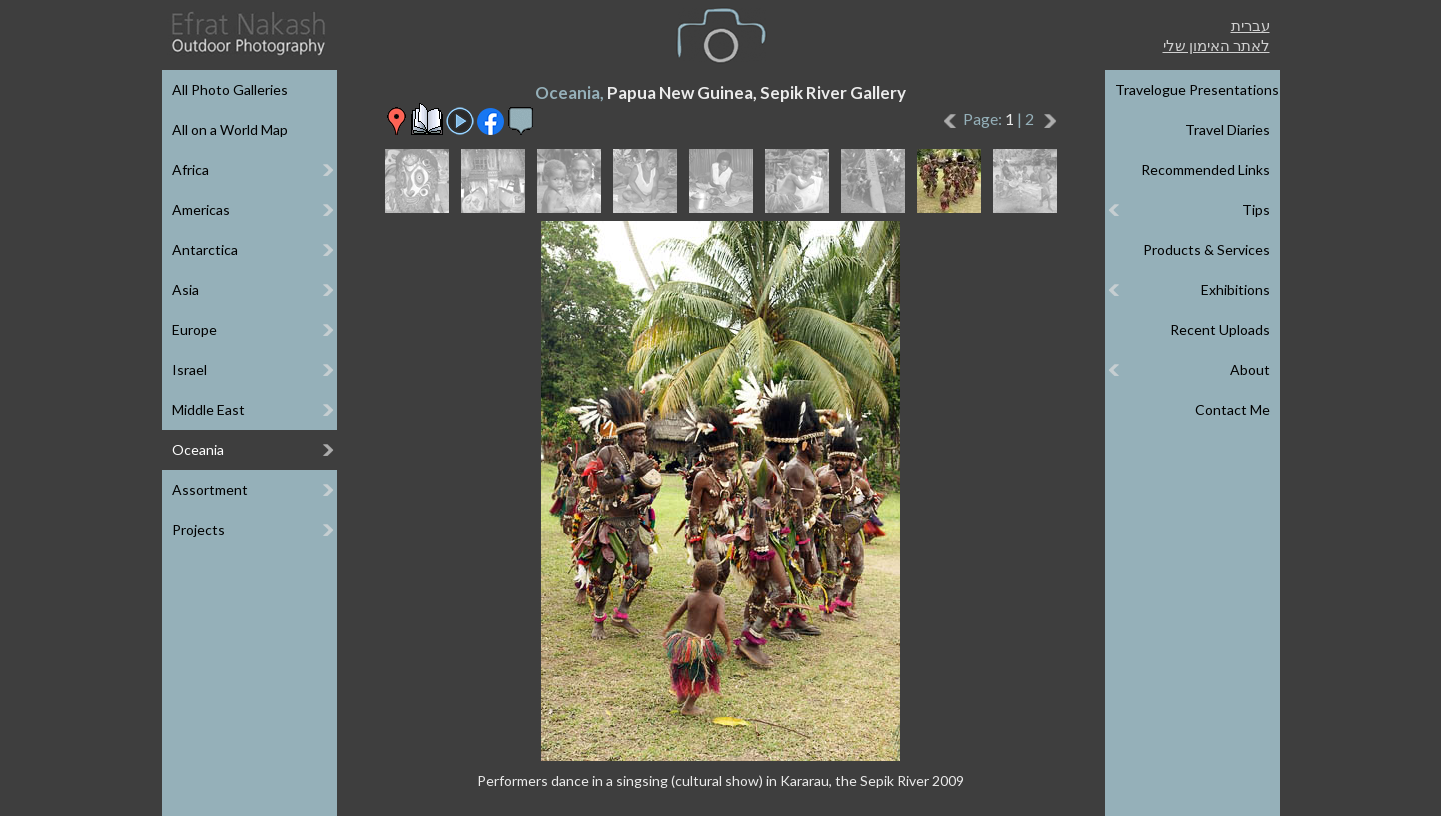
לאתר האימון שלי (1216, 45)
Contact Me (1232, 409)
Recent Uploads (1220, 329)
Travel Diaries (1227, 129)
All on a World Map (230, 129)
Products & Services (1206, 249)
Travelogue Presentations (1197, 89)
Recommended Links (1205, 169)
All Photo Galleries (230, 89)
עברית (1250, 25)
